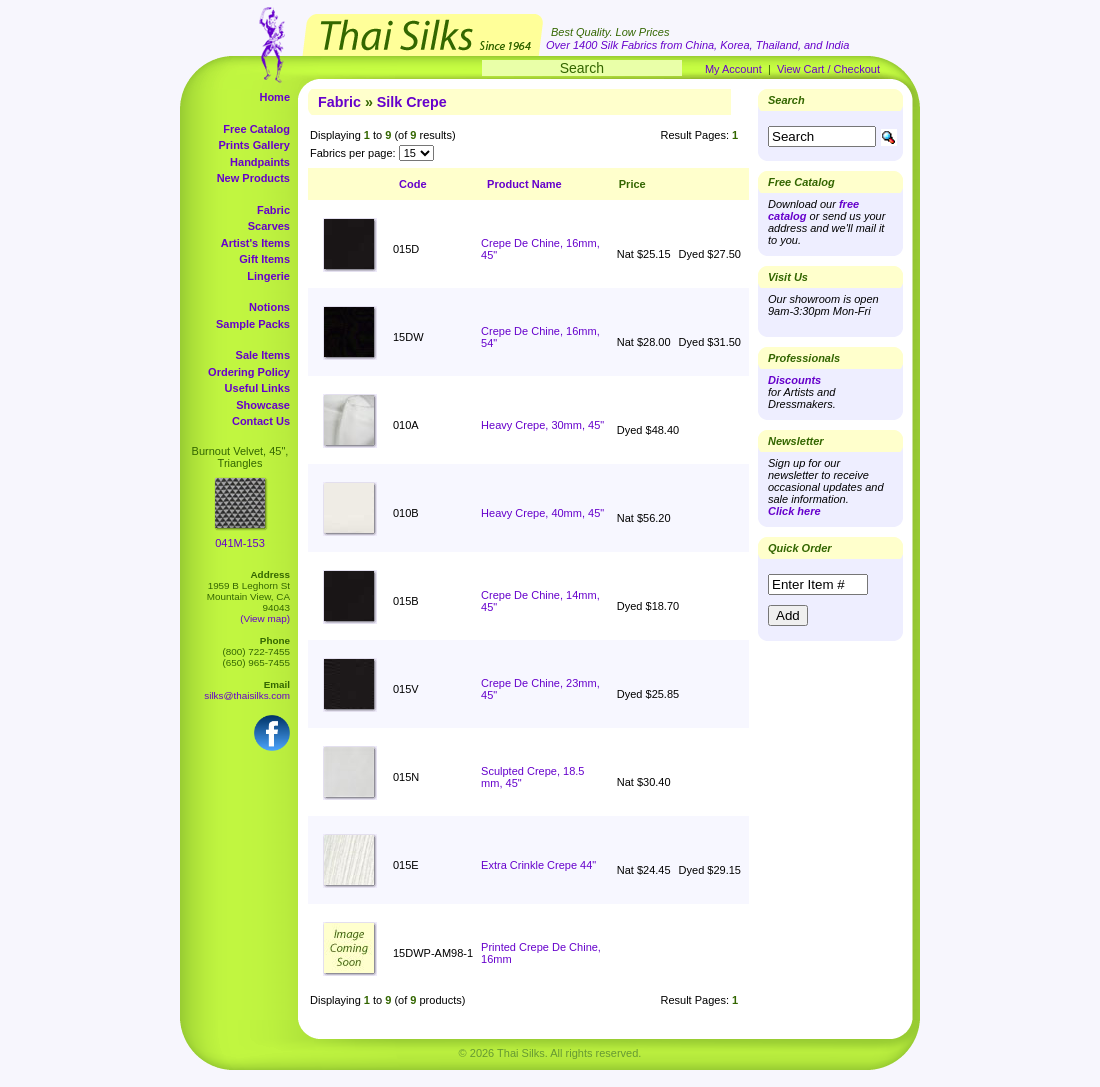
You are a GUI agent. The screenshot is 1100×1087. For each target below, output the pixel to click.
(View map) (265, 618)
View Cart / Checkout (828, 69)
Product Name (524, 184)
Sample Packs (253, 324)
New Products (253, 178)
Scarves (269, 226)
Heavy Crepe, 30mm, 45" (542, 425)
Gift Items (264, 259)
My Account (733, 69)
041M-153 (240, 543)
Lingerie (268, 276)
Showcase (263, 405)
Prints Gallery (254, 145)
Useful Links (257, 388)
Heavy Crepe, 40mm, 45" (542, 513)
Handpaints (260, 162)
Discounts (794, 380)
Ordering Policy (249, 372)
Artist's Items (255, 243)
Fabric (273, 210)
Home (274, 97)
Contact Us (261, 421)
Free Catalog (256, 129)
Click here (794, 511)
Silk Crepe (412, 102)
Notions (269, 307)
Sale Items (263, 355)
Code (413, 184)
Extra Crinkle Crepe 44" (538, 865)
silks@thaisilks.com (247, 695)
